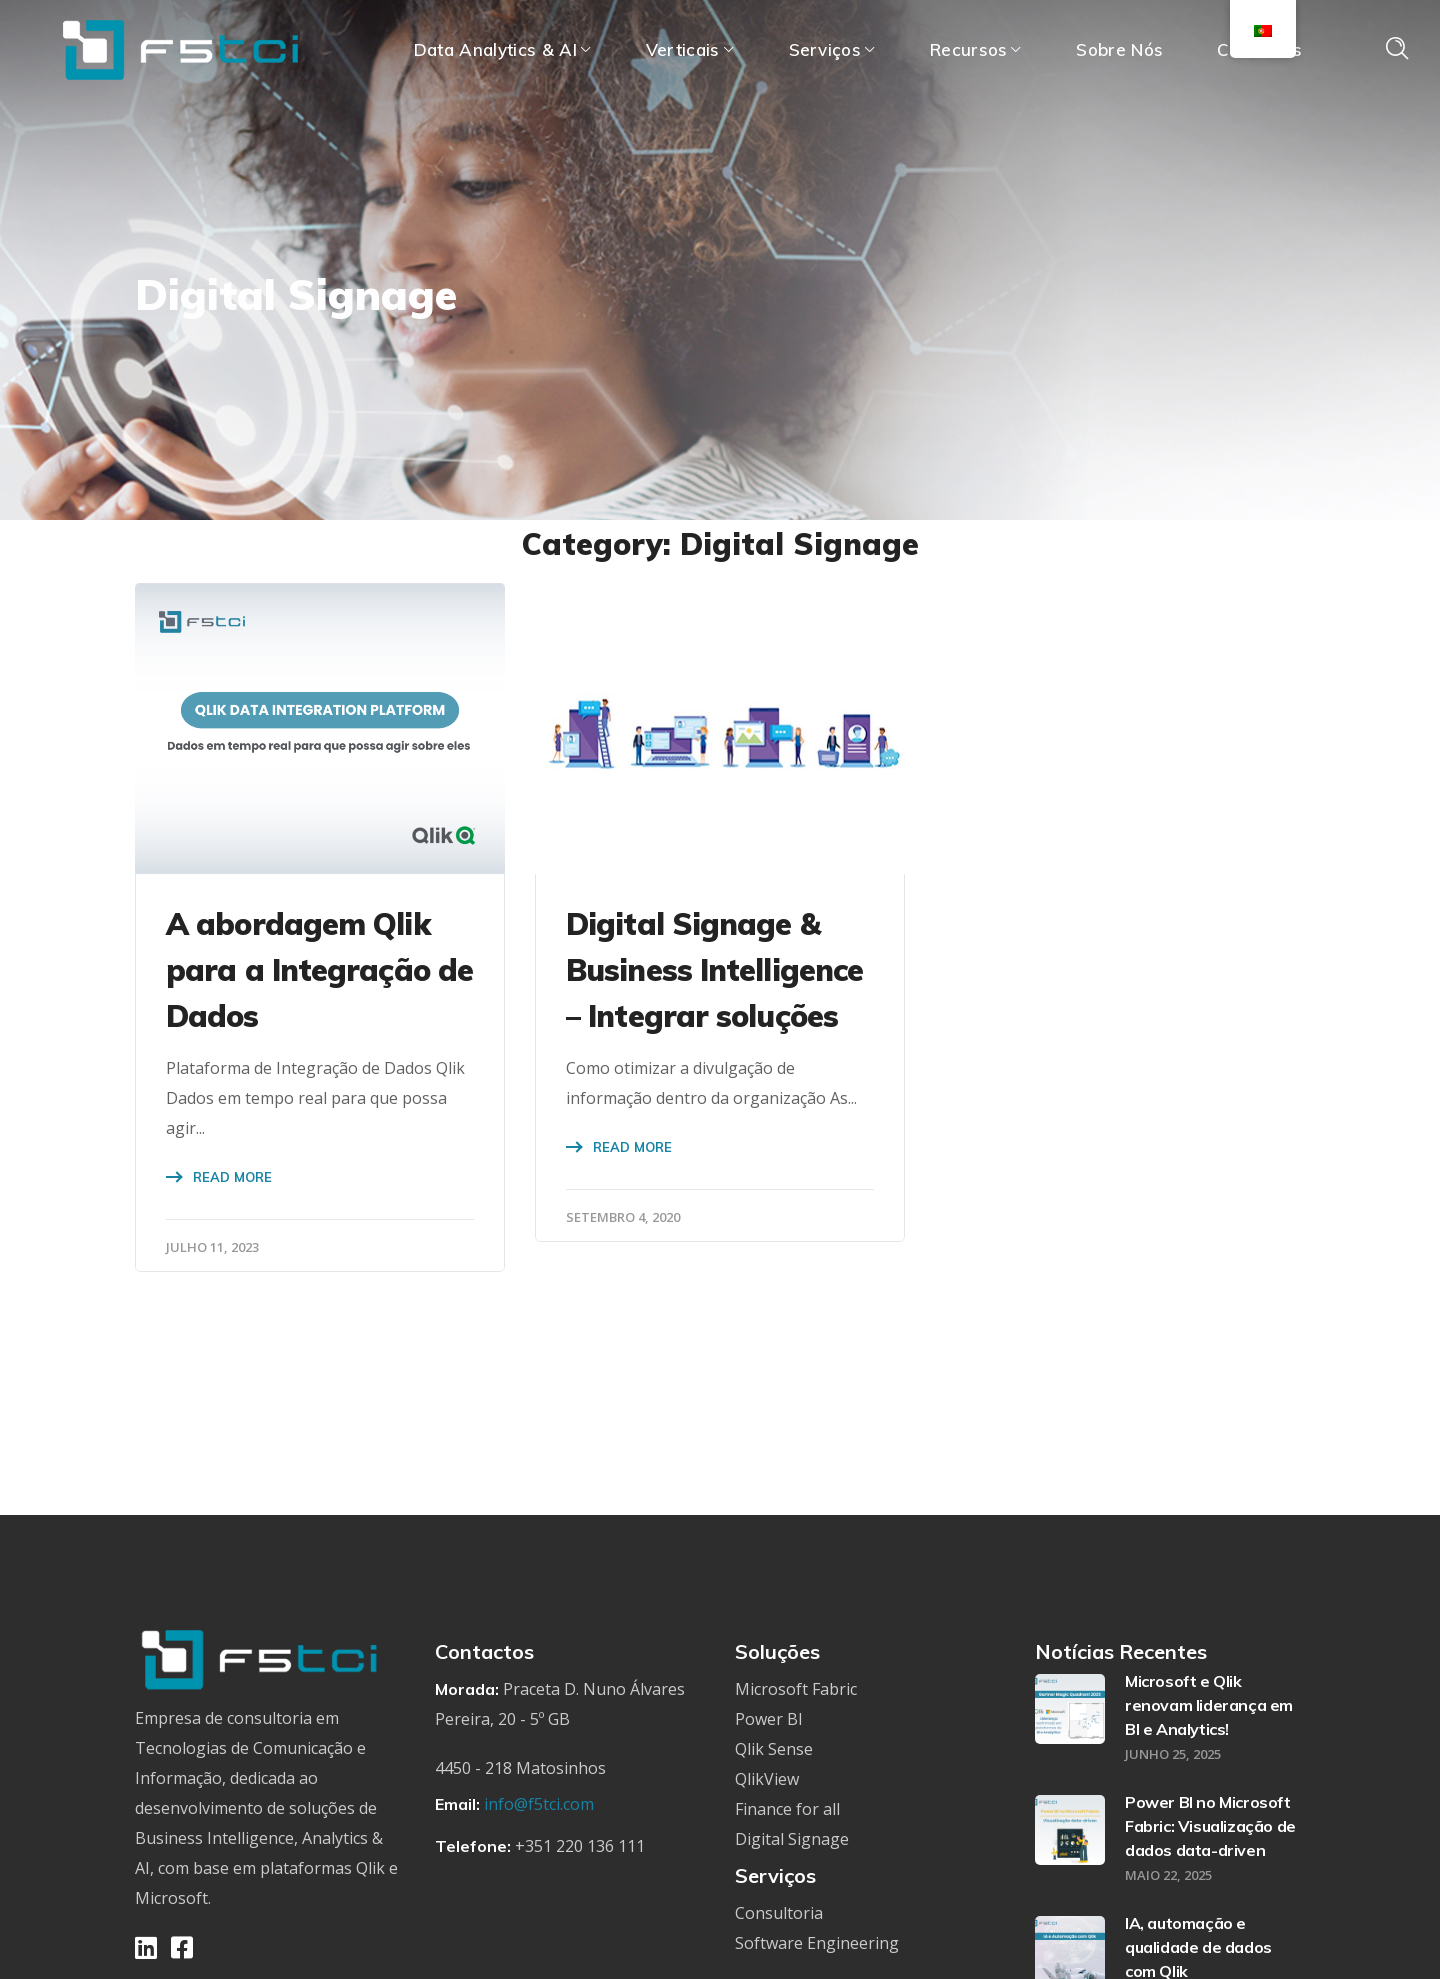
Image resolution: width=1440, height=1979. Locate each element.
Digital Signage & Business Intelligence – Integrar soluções (714, 970)
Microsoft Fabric (796, 1689)
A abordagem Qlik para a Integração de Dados (319, 970)
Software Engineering (817, 1943)
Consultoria (779, 1913)
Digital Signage (792, 1839)
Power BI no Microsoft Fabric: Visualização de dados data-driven (1210, 1826)
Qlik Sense (774, 1749)
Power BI (769, 1719)
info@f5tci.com (539, 1804)
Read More (232, 1177)
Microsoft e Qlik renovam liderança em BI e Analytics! (1209, 1705)
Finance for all (787, 1809)
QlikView (767, 1779)
